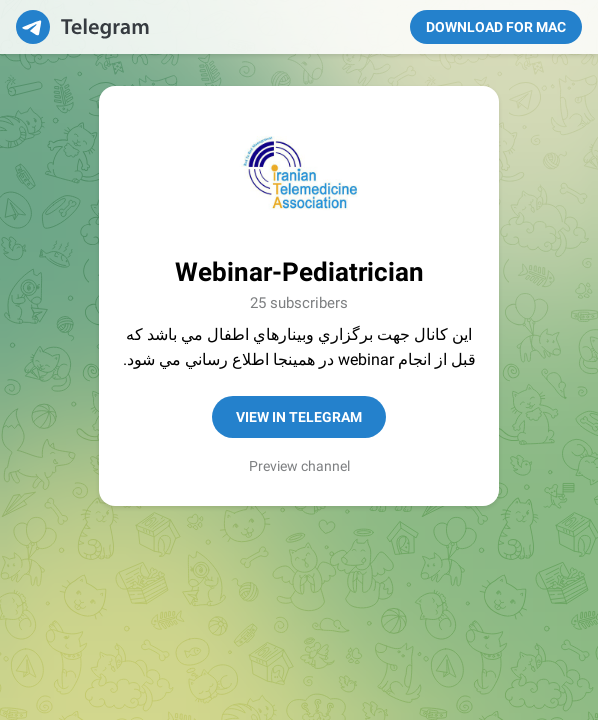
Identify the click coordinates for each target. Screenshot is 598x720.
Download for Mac (496, 27)
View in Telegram (299, 417)
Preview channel (299, 466)
